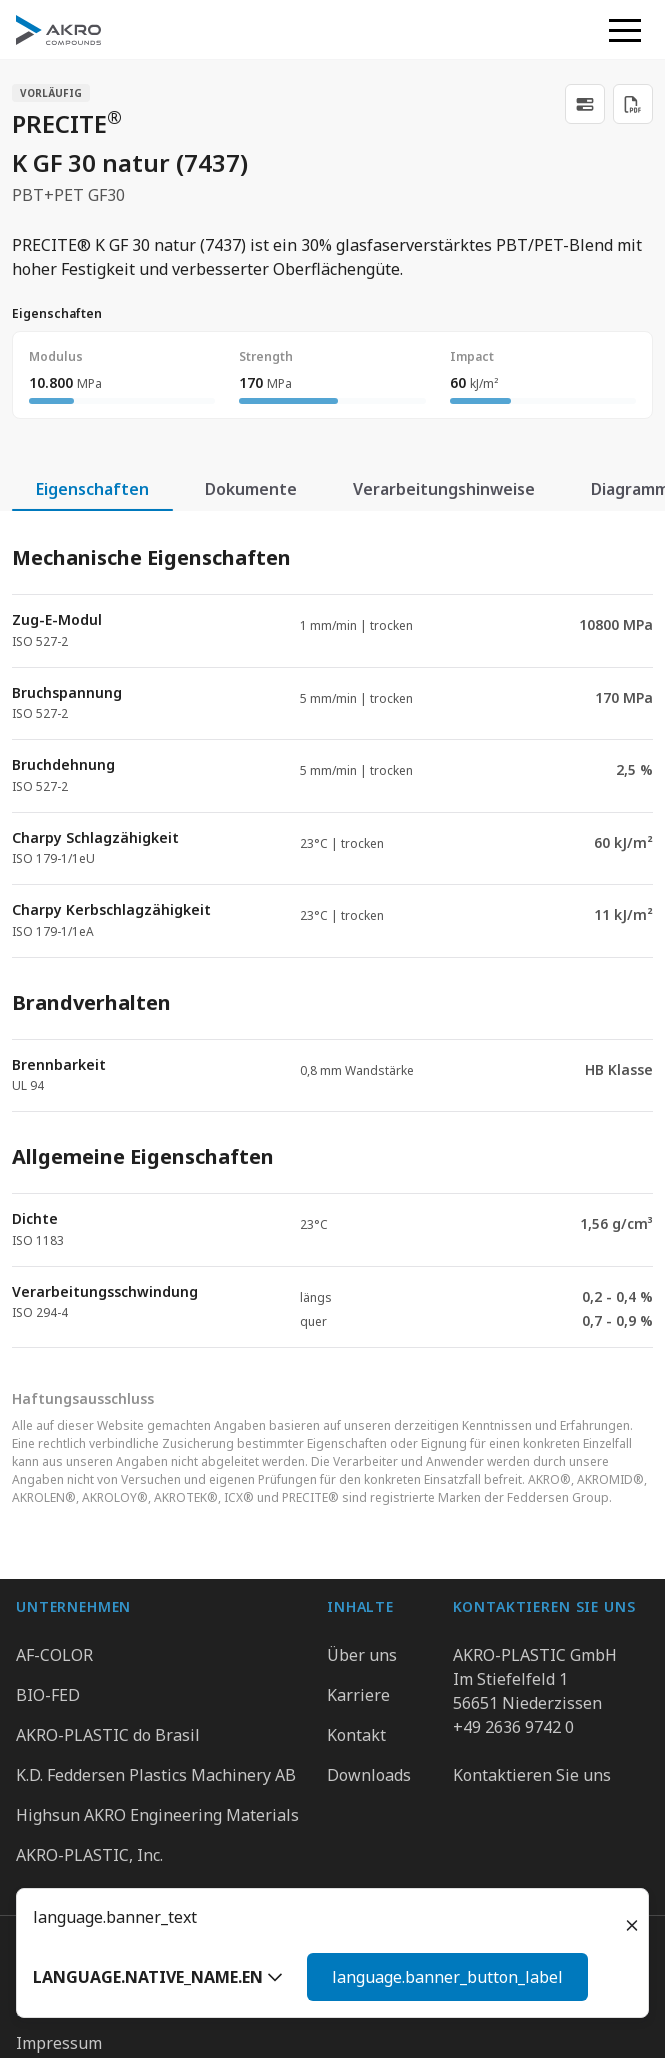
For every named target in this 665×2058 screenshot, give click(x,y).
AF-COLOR (54, 1655)
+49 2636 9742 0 (513, 1727)
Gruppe (44, 1977)
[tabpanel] (332, 929)
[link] (585, 104)
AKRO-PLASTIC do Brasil (108, 1735)
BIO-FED (48, 1695)
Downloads (369, 1775)
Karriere (358, 1695)
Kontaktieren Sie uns (532, 1775)
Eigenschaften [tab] (92, 489)
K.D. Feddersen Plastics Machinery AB (156, 1775)
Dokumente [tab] (251, 489)
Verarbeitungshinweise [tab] (444, 489)
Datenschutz (63, 2010)
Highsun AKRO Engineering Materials (157, 1815)
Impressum (59, 2043)
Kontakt (356, 1735)
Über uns (362, 1655)
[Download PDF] (633, 104)
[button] (625, 30)
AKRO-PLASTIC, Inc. (89, 1855)
